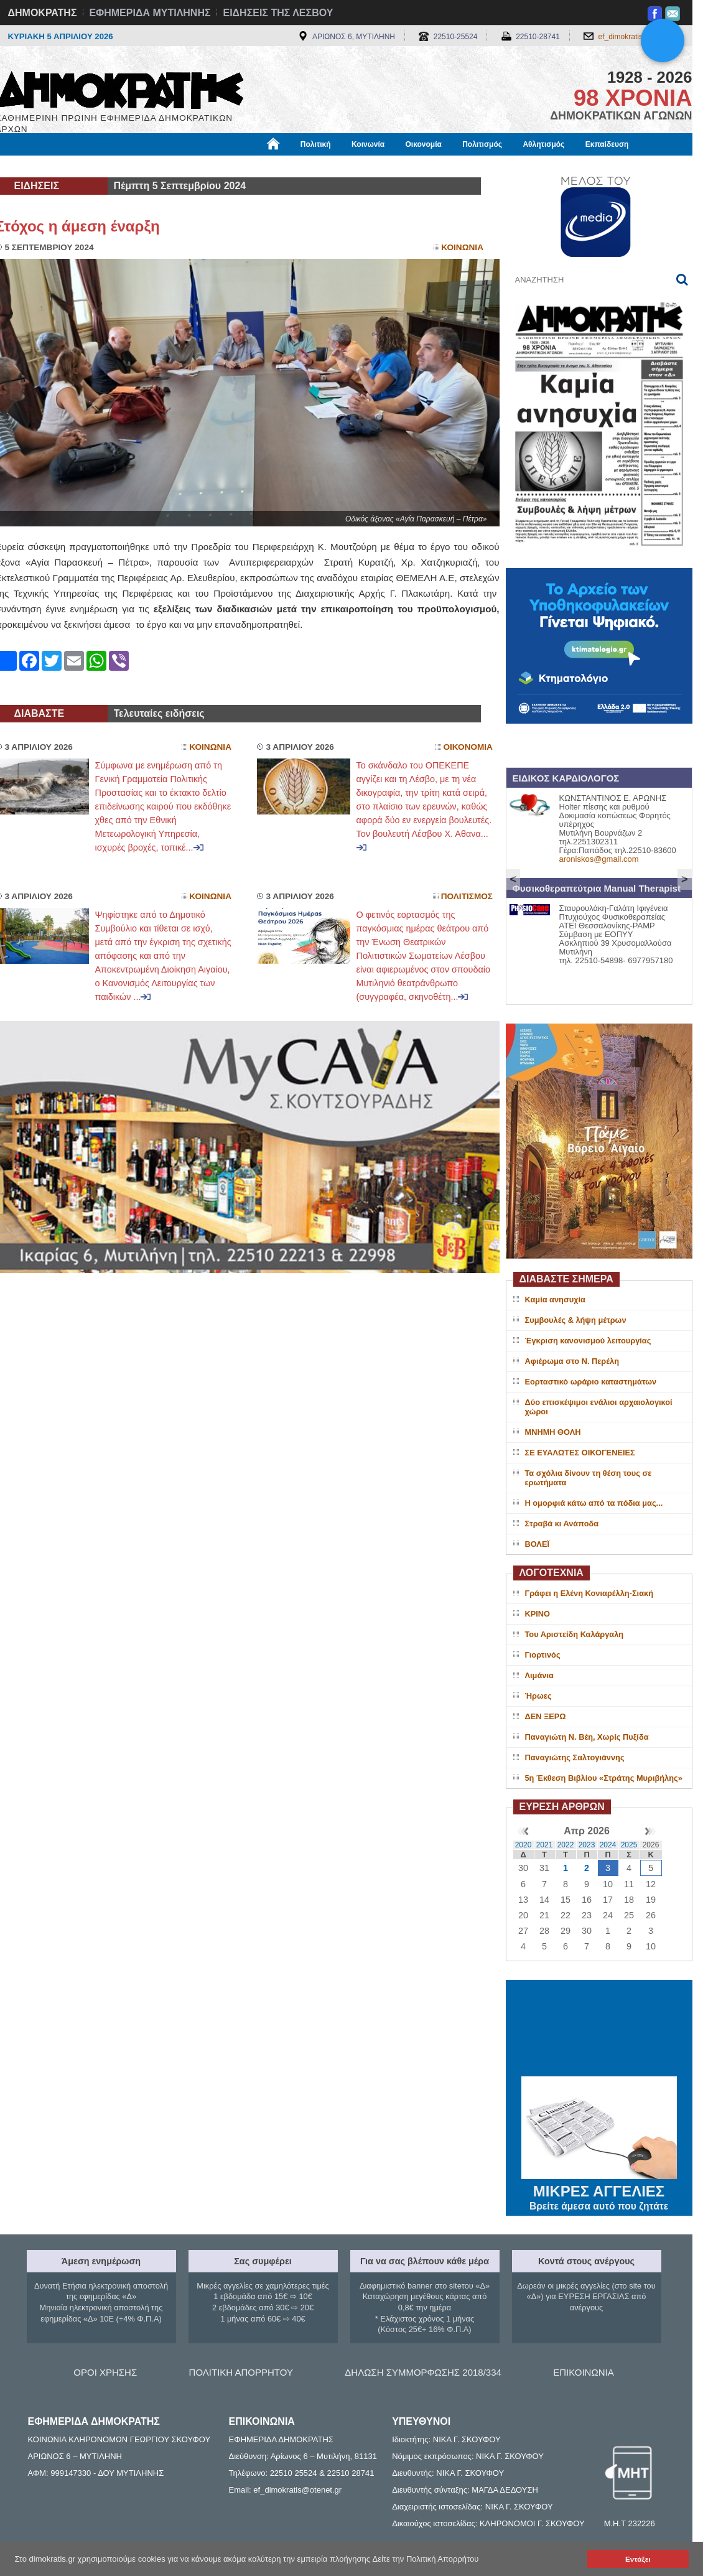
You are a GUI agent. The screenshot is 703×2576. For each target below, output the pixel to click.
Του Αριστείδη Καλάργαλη (574, 1634)
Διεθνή (300, 166)
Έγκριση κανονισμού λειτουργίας (588, 1340)
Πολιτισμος (467, 896)
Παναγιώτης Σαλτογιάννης (575, 1757)
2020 (523, 1845)
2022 (565, 1845)
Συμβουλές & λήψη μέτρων (575, 1320)
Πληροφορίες (356, 166)
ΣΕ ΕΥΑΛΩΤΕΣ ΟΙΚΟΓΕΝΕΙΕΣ (580, 1452)
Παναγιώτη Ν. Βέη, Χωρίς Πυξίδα (587, 1737)
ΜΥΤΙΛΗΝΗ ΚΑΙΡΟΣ (599, 2029)
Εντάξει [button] (637, 2559)
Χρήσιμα (252, 166)
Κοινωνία (368, 144)
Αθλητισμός (543, 144)
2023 (587, 1845)
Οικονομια (468, 747)
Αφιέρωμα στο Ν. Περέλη (572, 1361)
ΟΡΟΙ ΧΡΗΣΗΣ (105, 2372)
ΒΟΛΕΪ (537, 1544)
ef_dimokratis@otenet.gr (639, 36)
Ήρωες (538, 1696)
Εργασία (95, 166)
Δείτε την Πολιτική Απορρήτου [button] (426, 2559)
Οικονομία (424, 144)
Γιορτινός (543, 1654)
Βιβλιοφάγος (154, 166)
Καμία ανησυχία (555, 1299)
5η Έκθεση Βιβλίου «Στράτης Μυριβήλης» (603, 1778)
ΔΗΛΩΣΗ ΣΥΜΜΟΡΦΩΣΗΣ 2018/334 (423, 2372)
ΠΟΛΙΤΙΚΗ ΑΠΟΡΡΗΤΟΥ (241, 2372)
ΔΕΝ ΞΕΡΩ (545, 1716)
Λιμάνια (539, 1675)
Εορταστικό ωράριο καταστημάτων (591, 1381)
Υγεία (206, 166)
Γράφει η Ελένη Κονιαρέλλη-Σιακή (589, 1593)
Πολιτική (315, 144)
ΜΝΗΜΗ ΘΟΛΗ (553, 1432)
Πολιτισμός (482, 144)
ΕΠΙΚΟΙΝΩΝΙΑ (583, 2372)
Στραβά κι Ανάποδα (562, 1523)
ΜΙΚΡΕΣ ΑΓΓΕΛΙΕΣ (599, 2189)
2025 (629, 1845)
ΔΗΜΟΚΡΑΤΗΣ (42, 12)
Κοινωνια (462, 247)
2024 (608, 1845)
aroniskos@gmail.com (599, 859)
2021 (544, 1845)
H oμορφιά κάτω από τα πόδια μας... (594, 1503)
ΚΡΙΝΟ (538, 1613)
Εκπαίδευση (607, 144)
